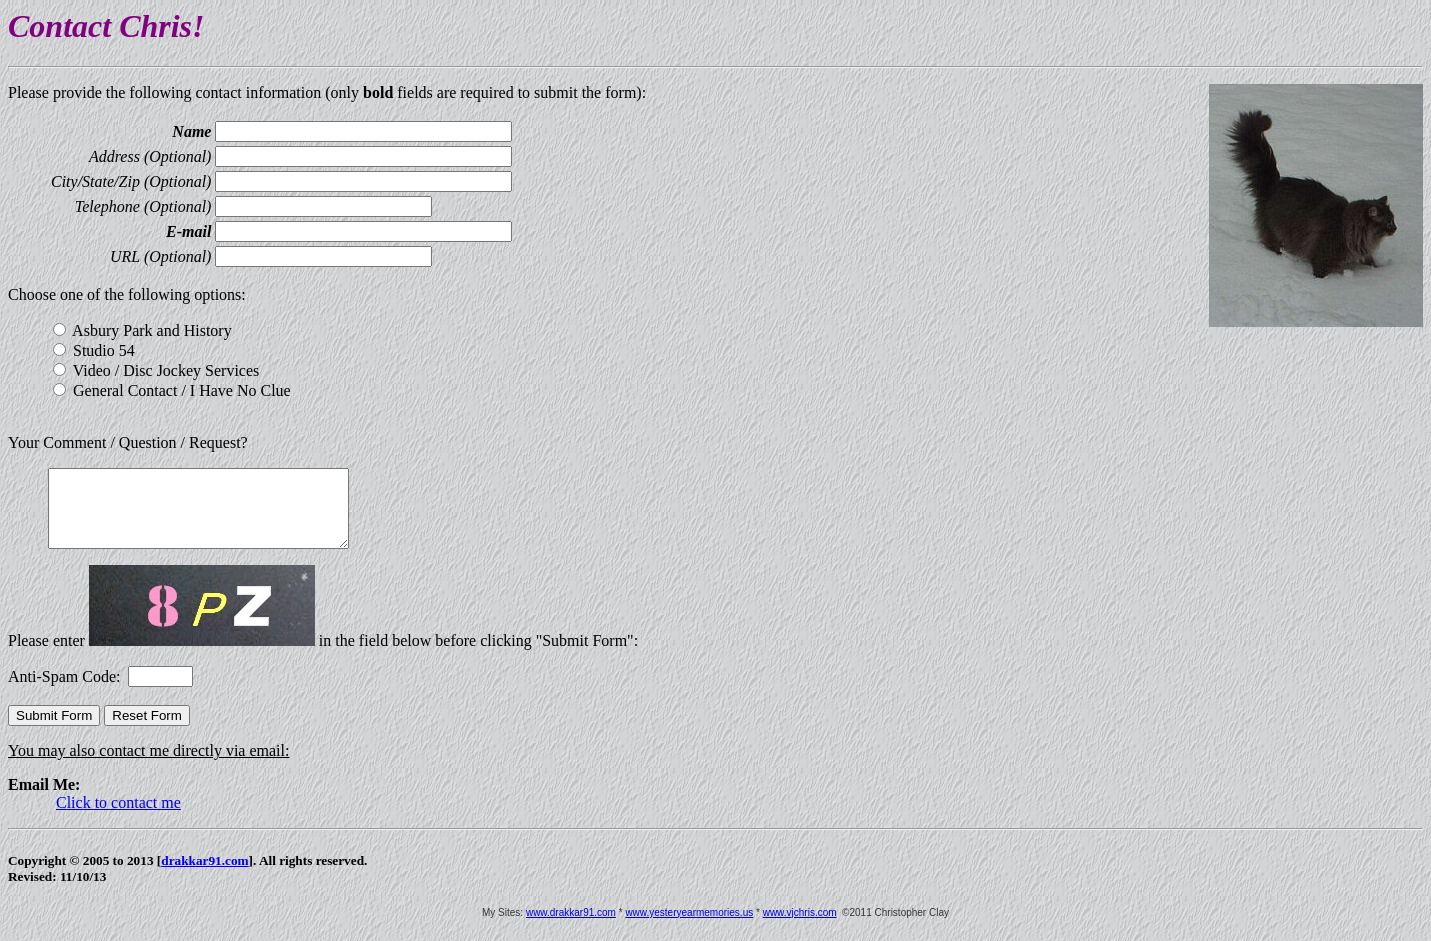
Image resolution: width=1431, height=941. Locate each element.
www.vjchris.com (800, 927)
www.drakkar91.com (571, 927)
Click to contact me (118, 817)
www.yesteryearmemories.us (689, 927)
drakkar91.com (204, 875)
